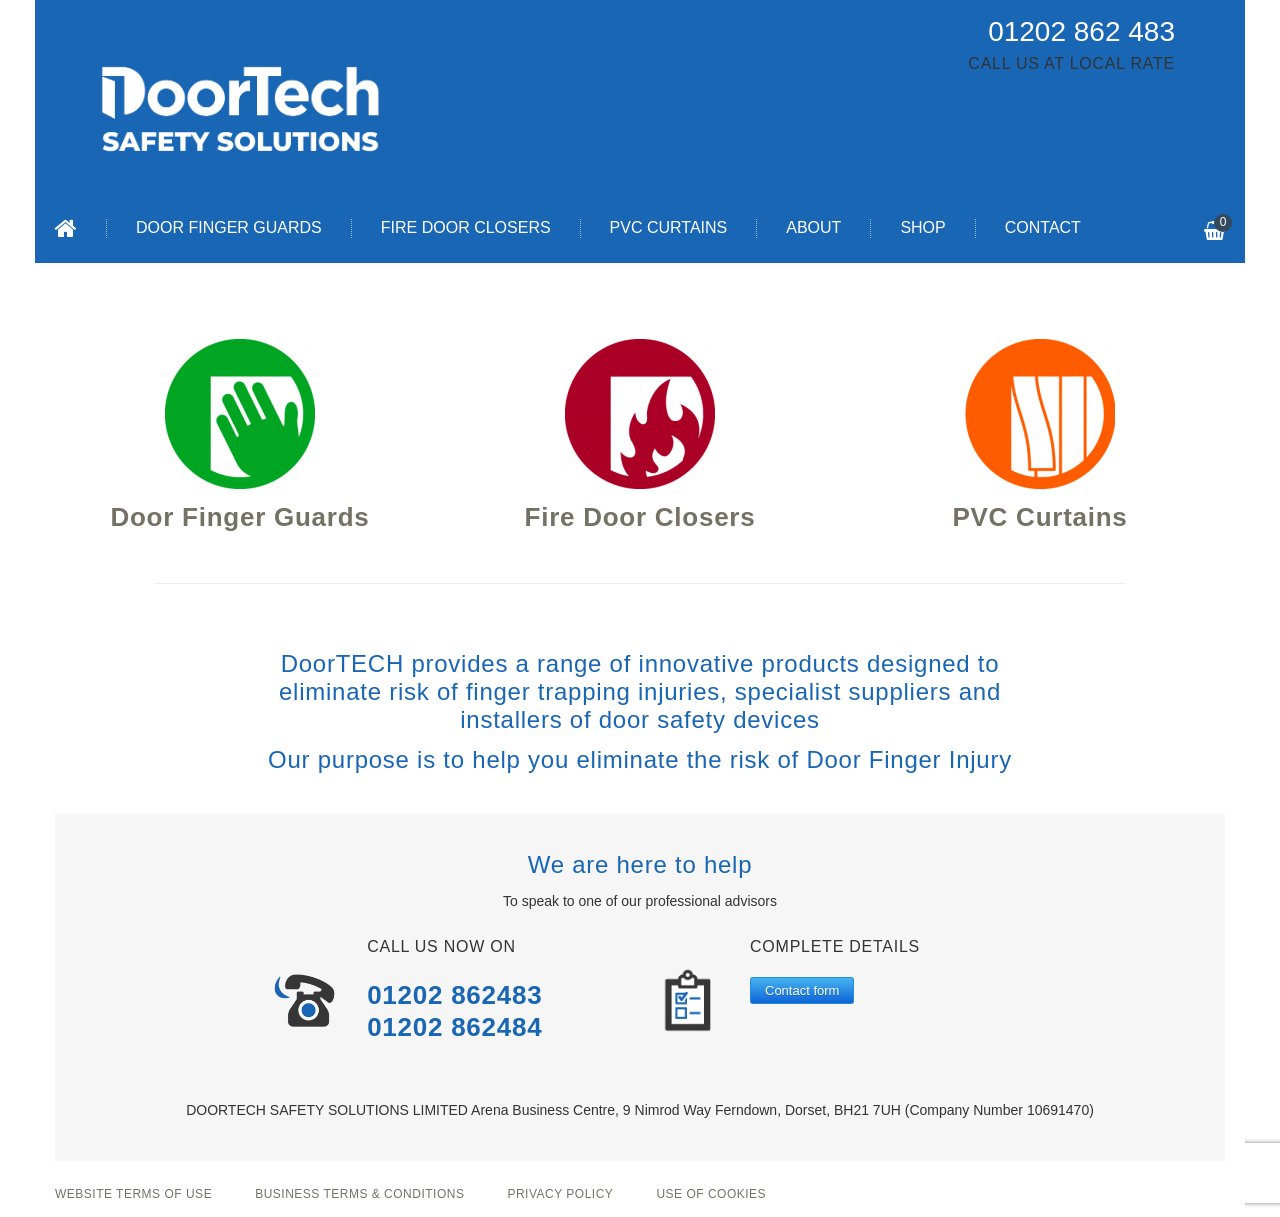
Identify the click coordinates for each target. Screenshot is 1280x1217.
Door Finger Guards (229, 227)
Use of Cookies (711, 1194)
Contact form (802, 990)
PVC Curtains (669, 227)
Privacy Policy (560, 1194)
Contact (1043, 227)
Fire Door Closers (466, 227)
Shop (922, 227)
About (813, 227)
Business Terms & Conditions (359, 1194)
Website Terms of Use (133, 1194)
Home (66, 228)
